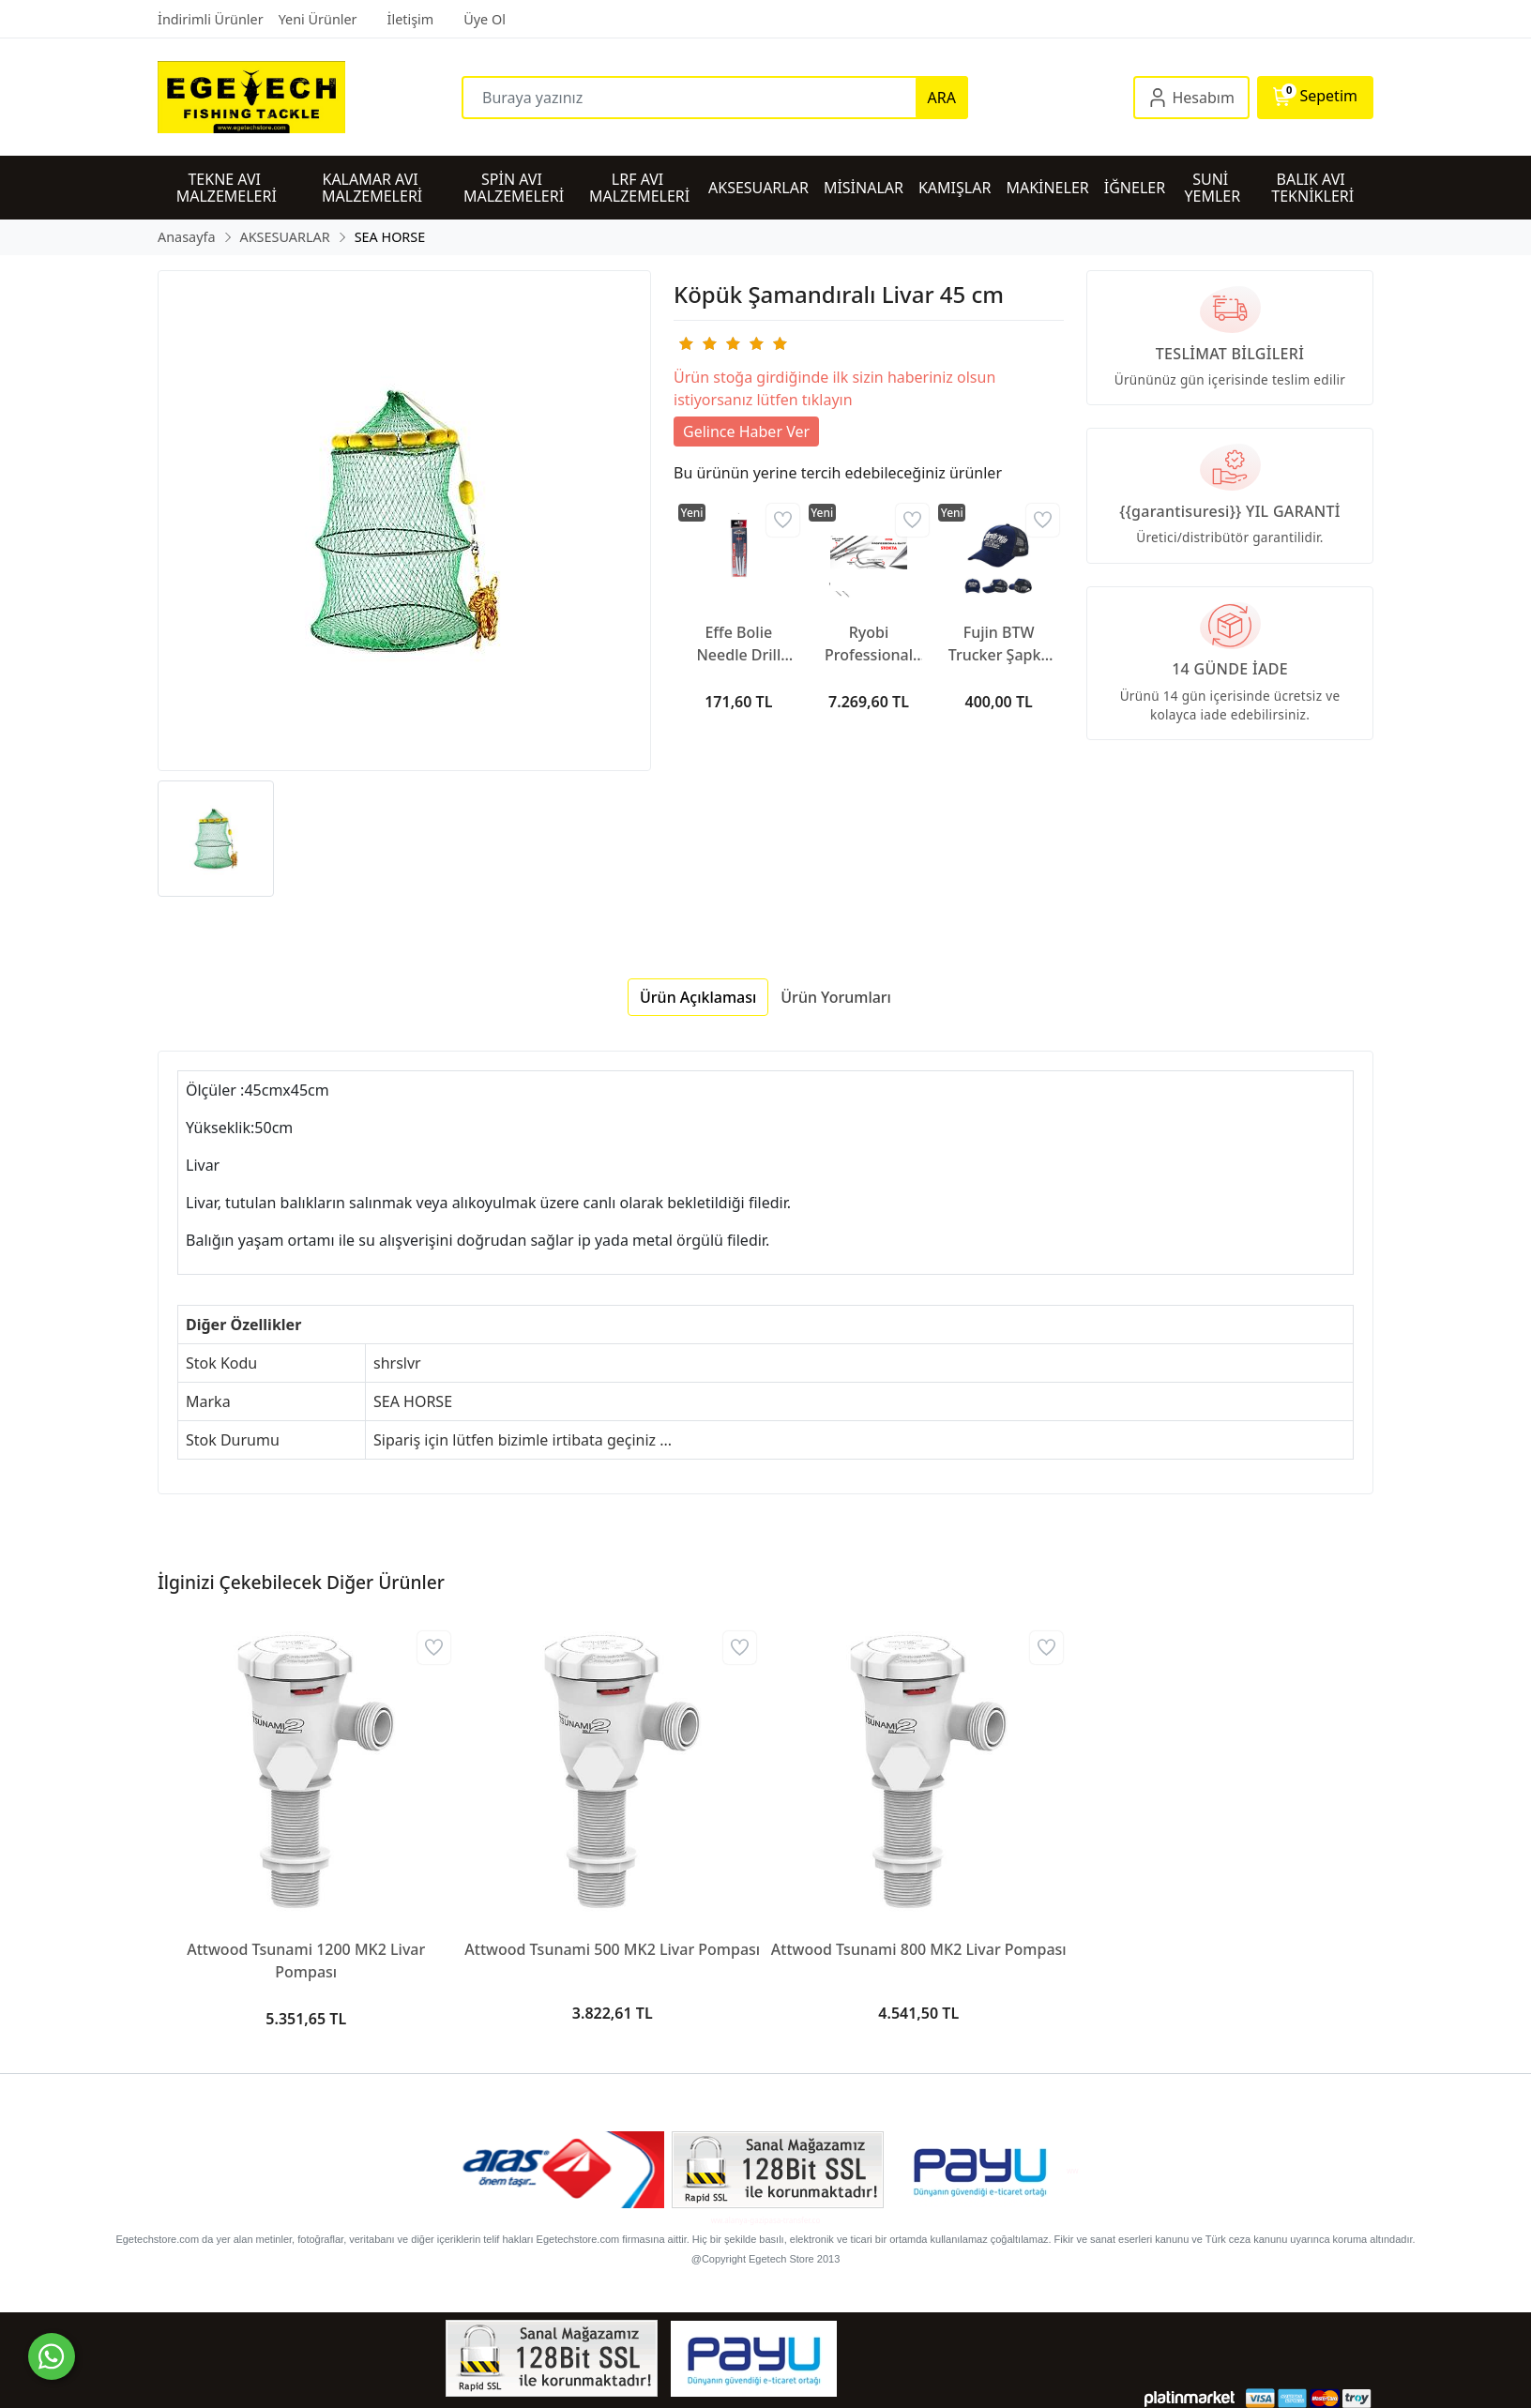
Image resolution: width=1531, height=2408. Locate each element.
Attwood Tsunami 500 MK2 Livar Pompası (612, 1949)
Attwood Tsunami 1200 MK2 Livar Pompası (306, 1960)
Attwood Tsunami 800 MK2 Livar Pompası (919, 1949)
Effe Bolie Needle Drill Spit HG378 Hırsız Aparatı (738, 644)
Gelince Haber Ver (746, 431)
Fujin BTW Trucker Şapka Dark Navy (999, 644)
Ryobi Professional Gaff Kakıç (869, 644)
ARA (942, 97)
